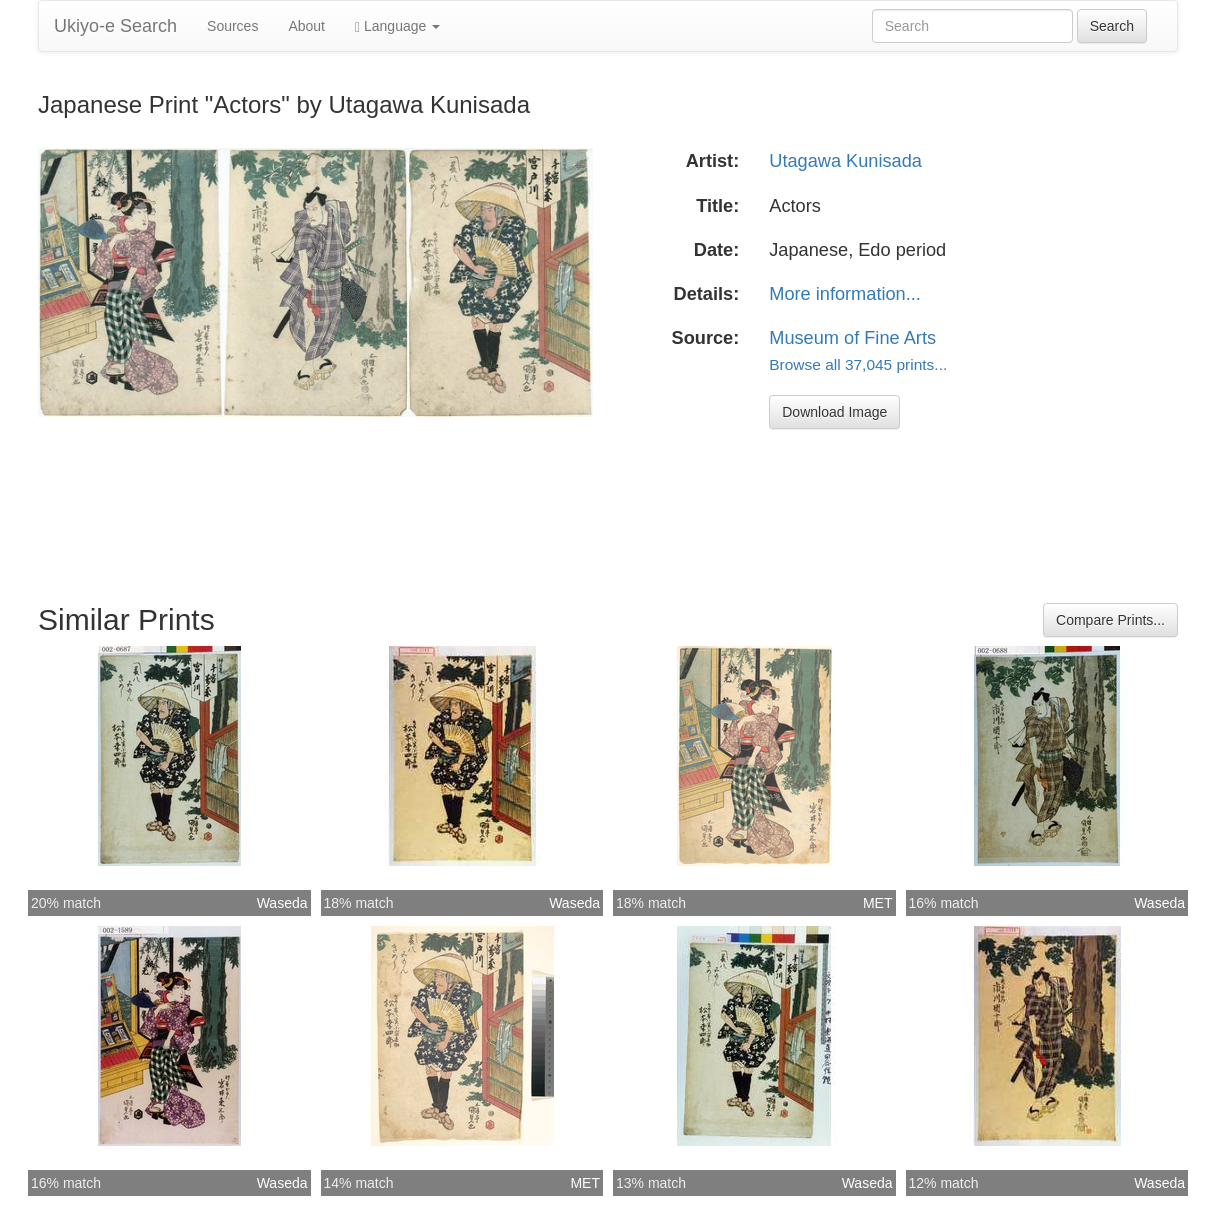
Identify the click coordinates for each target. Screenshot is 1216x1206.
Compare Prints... (1110, 620)
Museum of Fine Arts (852, 338)
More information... (845, 294)
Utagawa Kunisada (845, 161)
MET (878, 903)
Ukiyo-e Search (115, 26)
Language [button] (397, 26)
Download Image (834, 412)
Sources (232, 26)
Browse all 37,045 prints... (858, 364)
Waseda (282, 903)
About (306, 26)
